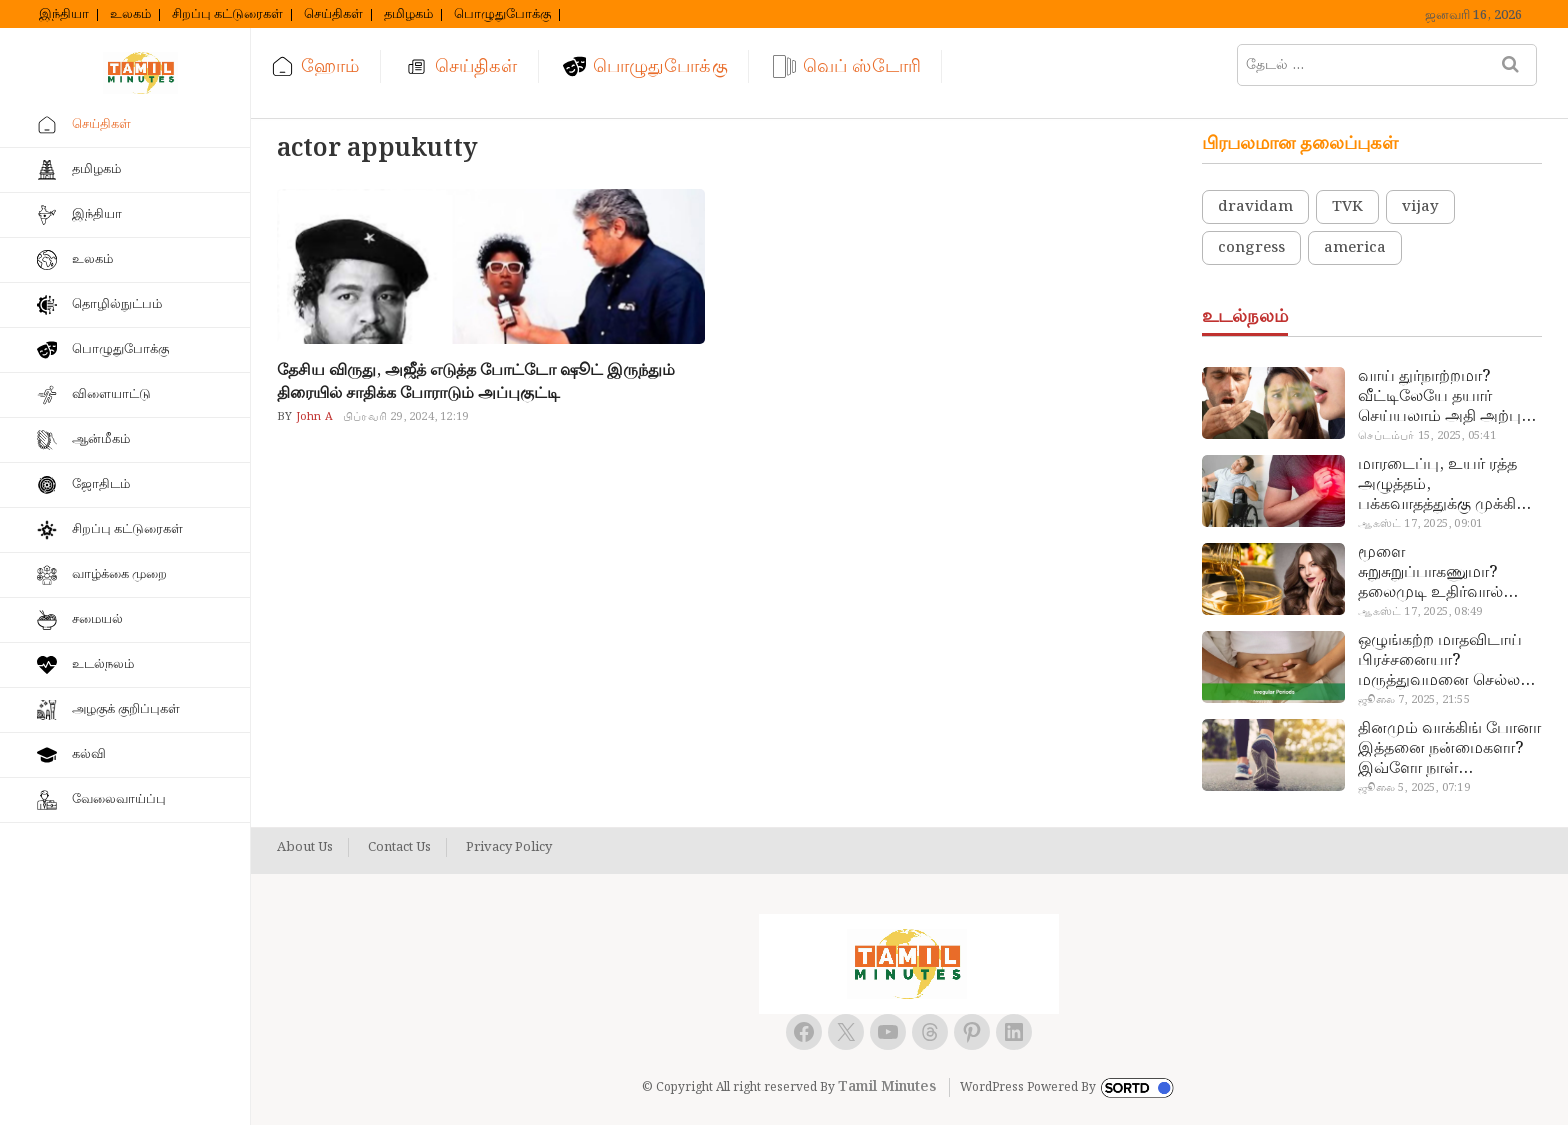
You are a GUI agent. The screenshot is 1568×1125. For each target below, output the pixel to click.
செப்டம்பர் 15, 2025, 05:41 (1426, 436)
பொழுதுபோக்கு (502, 15)
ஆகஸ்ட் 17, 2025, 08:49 (1420, 612)
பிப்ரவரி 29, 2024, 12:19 (405, 417)
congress (1251, 248)
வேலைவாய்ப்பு (119, 799)
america (1355, 248)
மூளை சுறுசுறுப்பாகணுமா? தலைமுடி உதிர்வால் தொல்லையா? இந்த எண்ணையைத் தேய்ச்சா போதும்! (1443, 573)
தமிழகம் (408, 15)
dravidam (1255, 207)
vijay (1420, 207)
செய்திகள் (333, 15)
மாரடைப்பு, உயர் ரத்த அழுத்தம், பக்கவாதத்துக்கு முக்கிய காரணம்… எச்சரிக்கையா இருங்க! (1446, 485)
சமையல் (97, 619)
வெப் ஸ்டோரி (862, 66)
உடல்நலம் (103, 664)
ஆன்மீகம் (101, 439)
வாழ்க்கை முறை (119, 574)
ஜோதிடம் (101, 484)
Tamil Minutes (887, 1087)
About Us (305, 848)
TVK (1347, 207)
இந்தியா (64, 15)
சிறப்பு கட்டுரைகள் (227, 15)
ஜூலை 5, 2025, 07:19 (1413, 788)
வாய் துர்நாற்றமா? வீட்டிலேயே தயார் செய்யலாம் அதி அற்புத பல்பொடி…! (1444, 397)
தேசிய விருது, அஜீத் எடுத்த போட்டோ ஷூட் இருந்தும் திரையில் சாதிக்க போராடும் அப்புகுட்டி (476, 382)
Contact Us (399, 848)
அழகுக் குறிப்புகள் (126, 709)
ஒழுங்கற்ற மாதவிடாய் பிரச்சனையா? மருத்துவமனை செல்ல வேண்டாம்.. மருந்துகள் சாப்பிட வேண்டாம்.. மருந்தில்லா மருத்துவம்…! (1443, 661)
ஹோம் (330, 66)
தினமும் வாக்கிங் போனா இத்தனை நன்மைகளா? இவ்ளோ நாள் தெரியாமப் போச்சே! (1449, 749)
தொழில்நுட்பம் (117, 304)
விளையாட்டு (111, 394)
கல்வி (89, 754)
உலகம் (130, 15)
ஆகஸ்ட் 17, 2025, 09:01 (1420, 524)
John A (313, 417)
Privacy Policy (509, 848)
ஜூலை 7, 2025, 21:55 (1413, 700)
